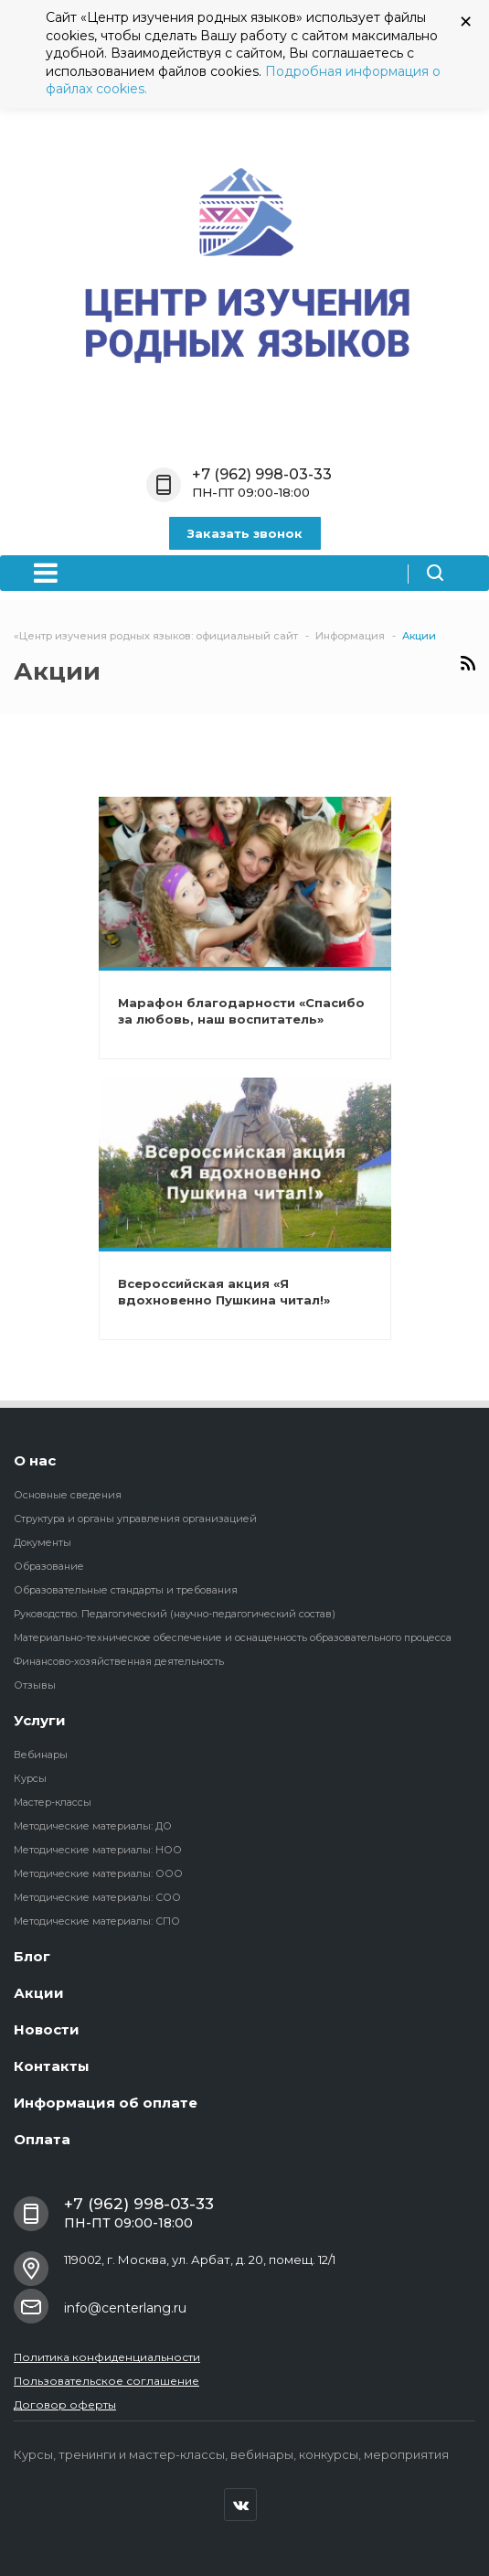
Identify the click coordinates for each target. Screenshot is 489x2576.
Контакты (52, 2066)
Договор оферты (65, 2404)
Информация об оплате (105, 2102)
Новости (47, 2029)
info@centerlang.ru (125, 2308)
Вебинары (41, 1754)
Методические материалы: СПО (97, 1921)
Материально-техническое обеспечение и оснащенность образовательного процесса (233, 1637)
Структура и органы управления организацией (135, 1518)
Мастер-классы (52, 1802)
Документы (42, 1542)
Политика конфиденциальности (107, 2357)
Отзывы (35, 1685)
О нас (35, 1460)
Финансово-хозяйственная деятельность (119, 1661)
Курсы (30, 1778)
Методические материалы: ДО (93, 1825)
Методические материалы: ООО (98, 1873)
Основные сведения (68, 1494)
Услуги (40, 1720)
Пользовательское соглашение (106, 2381)
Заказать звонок (245, 533)
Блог (32, 1956)
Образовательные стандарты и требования (126, 1589)
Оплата (42, 2139)
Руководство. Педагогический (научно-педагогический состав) (174, 1613)
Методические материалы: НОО (98, 1849)
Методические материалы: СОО (97, 1897)
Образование (49, 1566)
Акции (39, 1993)
